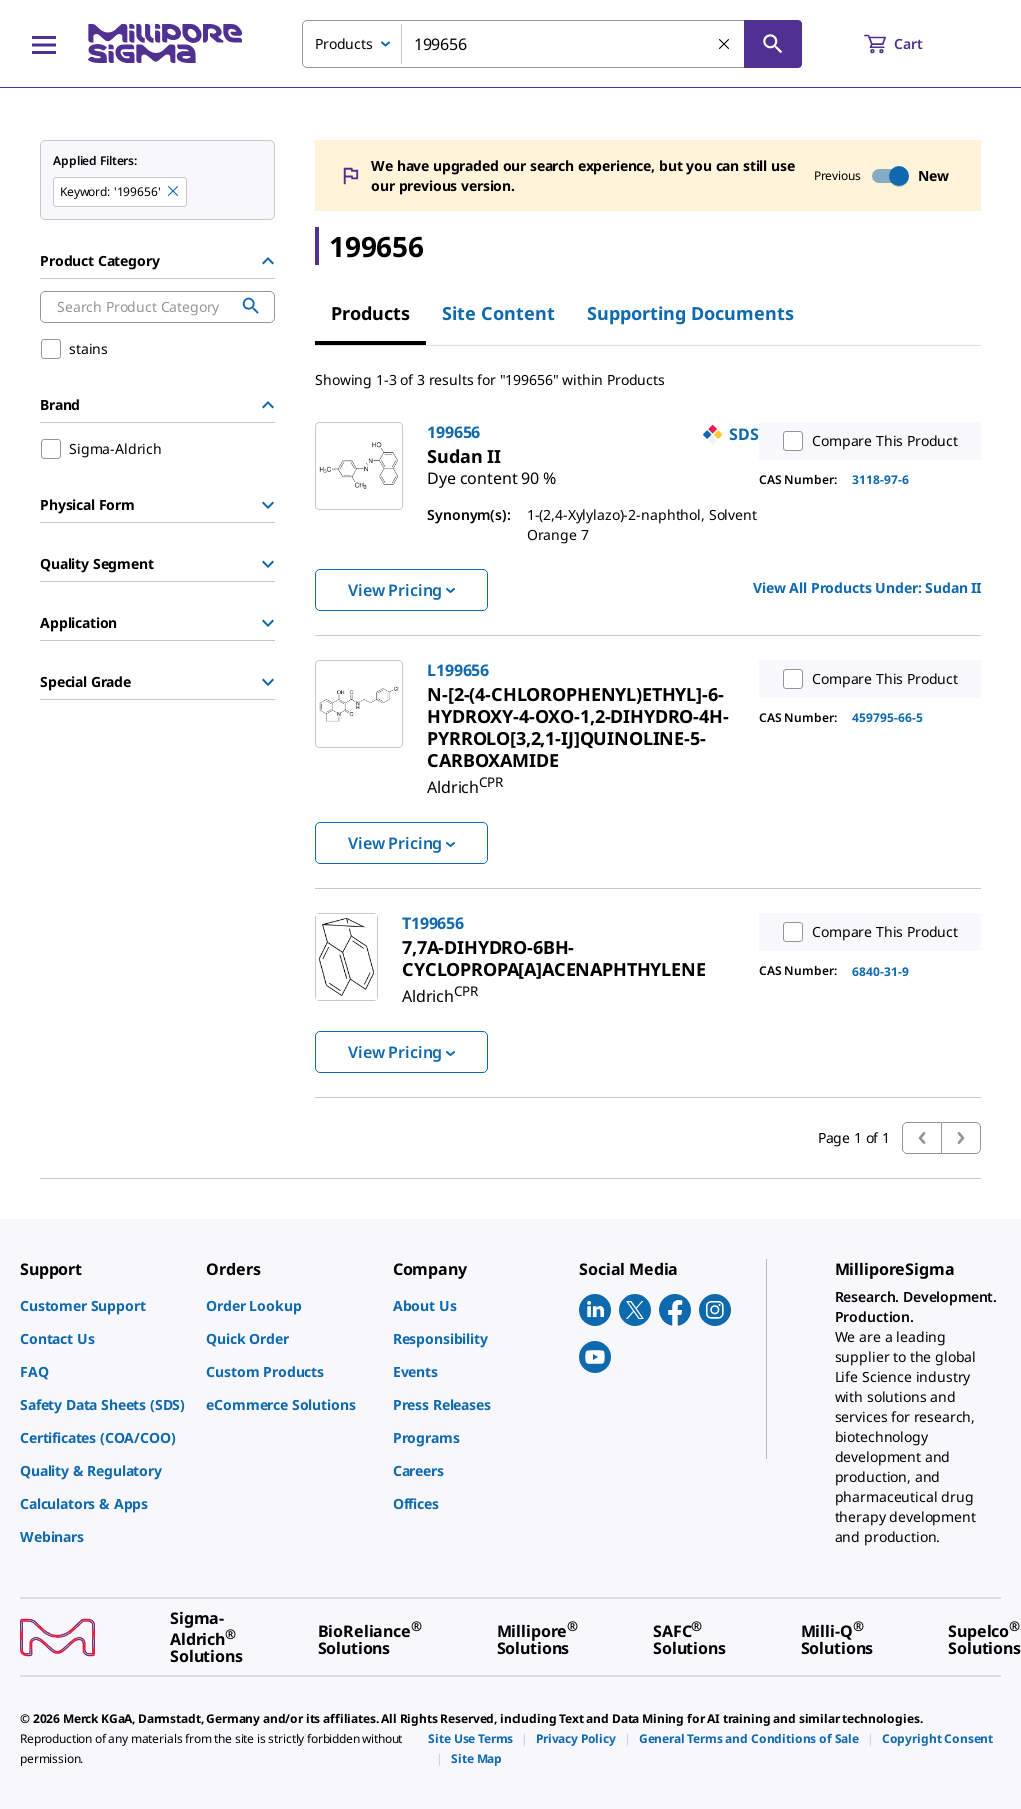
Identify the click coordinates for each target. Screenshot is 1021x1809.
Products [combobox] (344, 43)
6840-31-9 (880, 971)
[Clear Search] (725, 45)
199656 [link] (453, 432)
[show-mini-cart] (911, 44)
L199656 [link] (458, 670)
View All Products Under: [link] (867, 587)
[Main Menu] (44, 44)
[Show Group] (268, 505)
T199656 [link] (433, 923)
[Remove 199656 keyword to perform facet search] (174, 192)
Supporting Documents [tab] (690, 313)
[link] (491, 470)
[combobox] (552, 44)
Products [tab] (370, 313)
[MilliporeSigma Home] (165, 43)
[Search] (773, 44)
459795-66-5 (887, 717)
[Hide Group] (268, 261)
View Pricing (401, 590)
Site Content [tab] (498, 313)
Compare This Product (866, 441)
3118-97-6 (880, 479)
